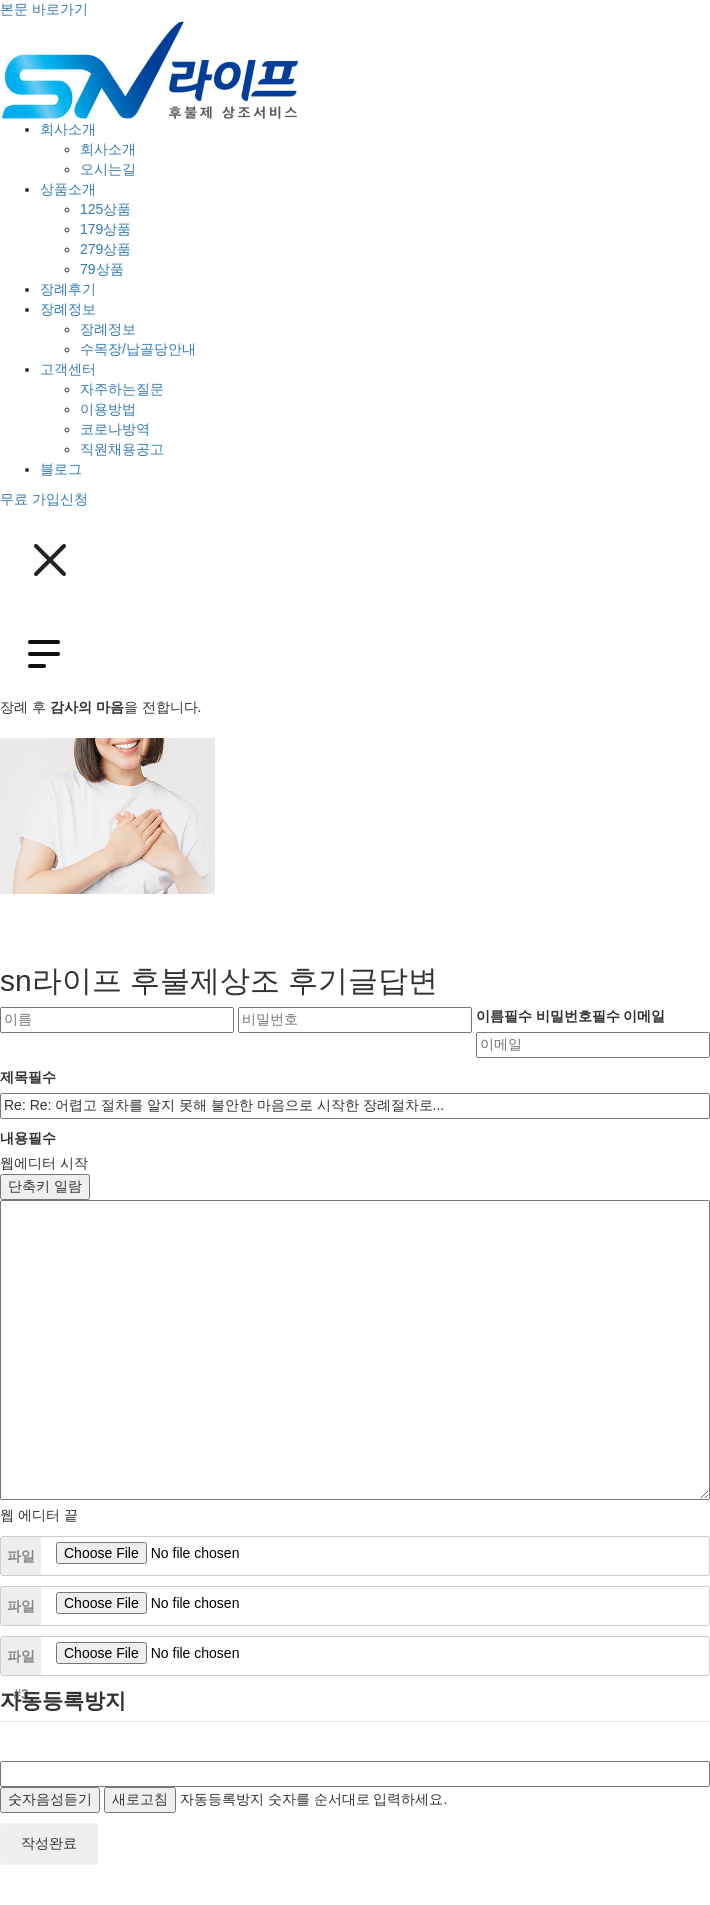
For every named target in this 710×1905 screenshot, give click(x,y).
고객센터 (68, 369)
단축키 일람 (45, 1186)
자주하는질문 (122, 389)
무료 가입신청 (44, 499)
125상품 (105, 209)
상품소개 (68, 189)
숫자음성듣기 (50, 1799)
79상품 (102, 269)
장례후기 (68, 289)
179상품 (105, 229)
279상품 (105, 249)
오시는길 (108, 169)
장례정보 (68, 309)
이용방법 (108, 409)
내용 (28, 1138)
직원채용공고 (122, 449)
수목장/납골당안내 (138, 349)
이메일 (644, 1016)
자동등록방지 (63, 1700)
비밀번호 (578, 1016)
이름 (504, 1016)
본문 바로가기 (44, 9)
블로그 (61, 469)
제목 (28, 1077)
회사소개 (68, 129)
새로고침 (140, 1799)
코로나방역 (115, 429)
